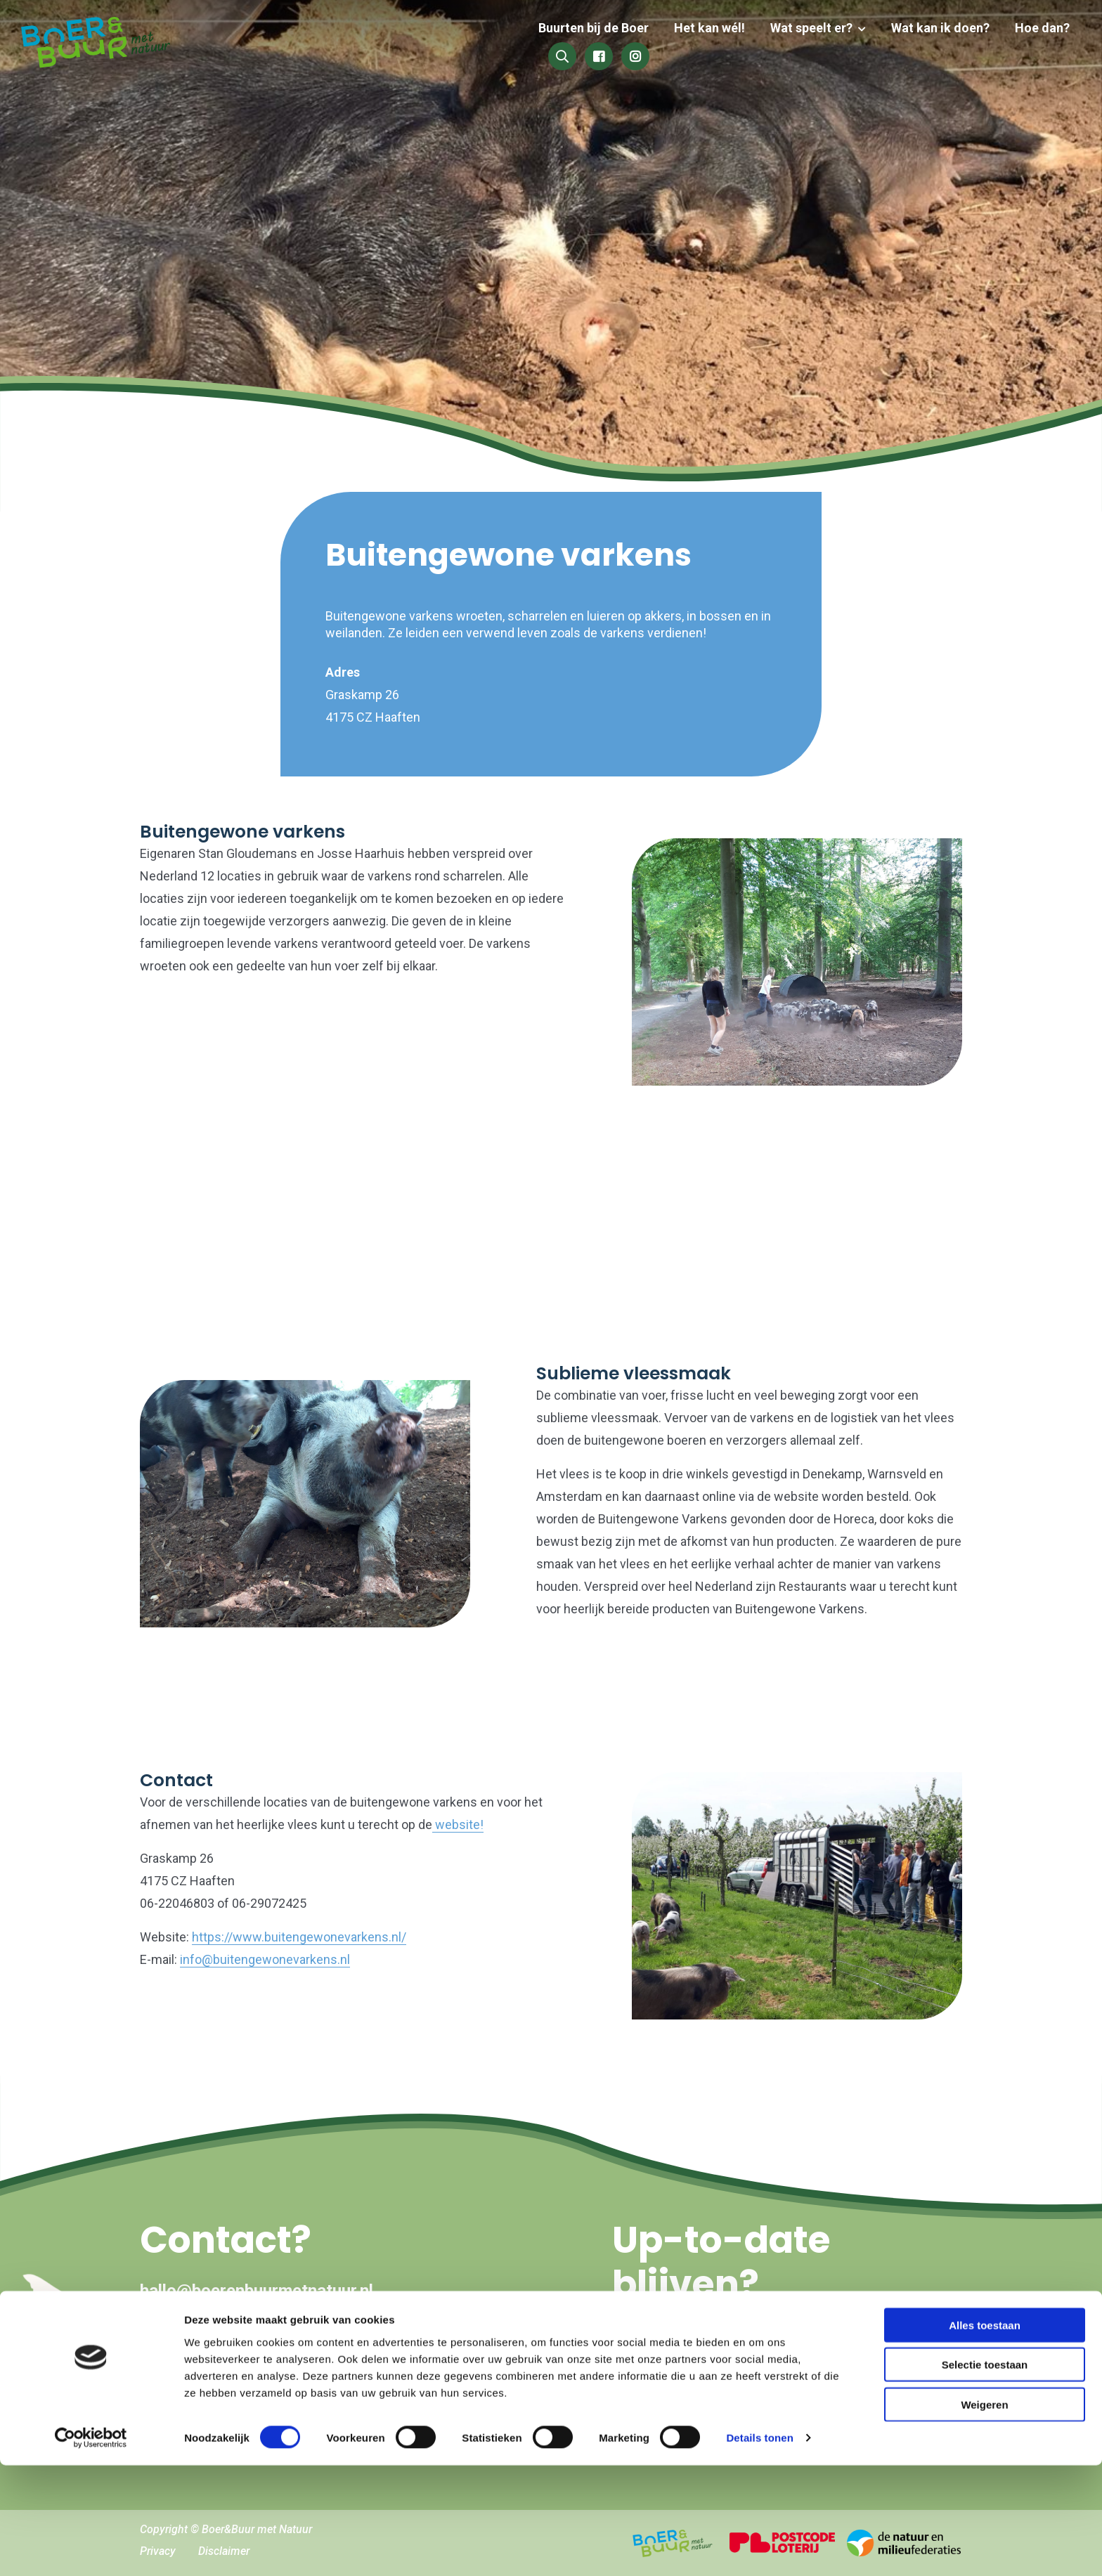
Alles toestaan (984, 2435)
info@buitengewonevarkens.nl (265, 1959)
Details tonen (759, 2548)
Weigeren (984, 2514)
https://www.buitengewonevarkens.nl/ (299, 1937)
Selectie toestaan (985, 2475)
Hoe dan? (920, 44)
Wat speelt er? (695, 44)
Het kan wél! (595, 44)
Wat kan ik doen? (821, 44)
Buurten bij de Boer (482, 44)
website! (458, 1824)
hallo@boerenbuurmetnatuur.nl (256, 2291)
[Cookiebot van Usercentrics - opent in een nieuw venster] (91, 2548)
